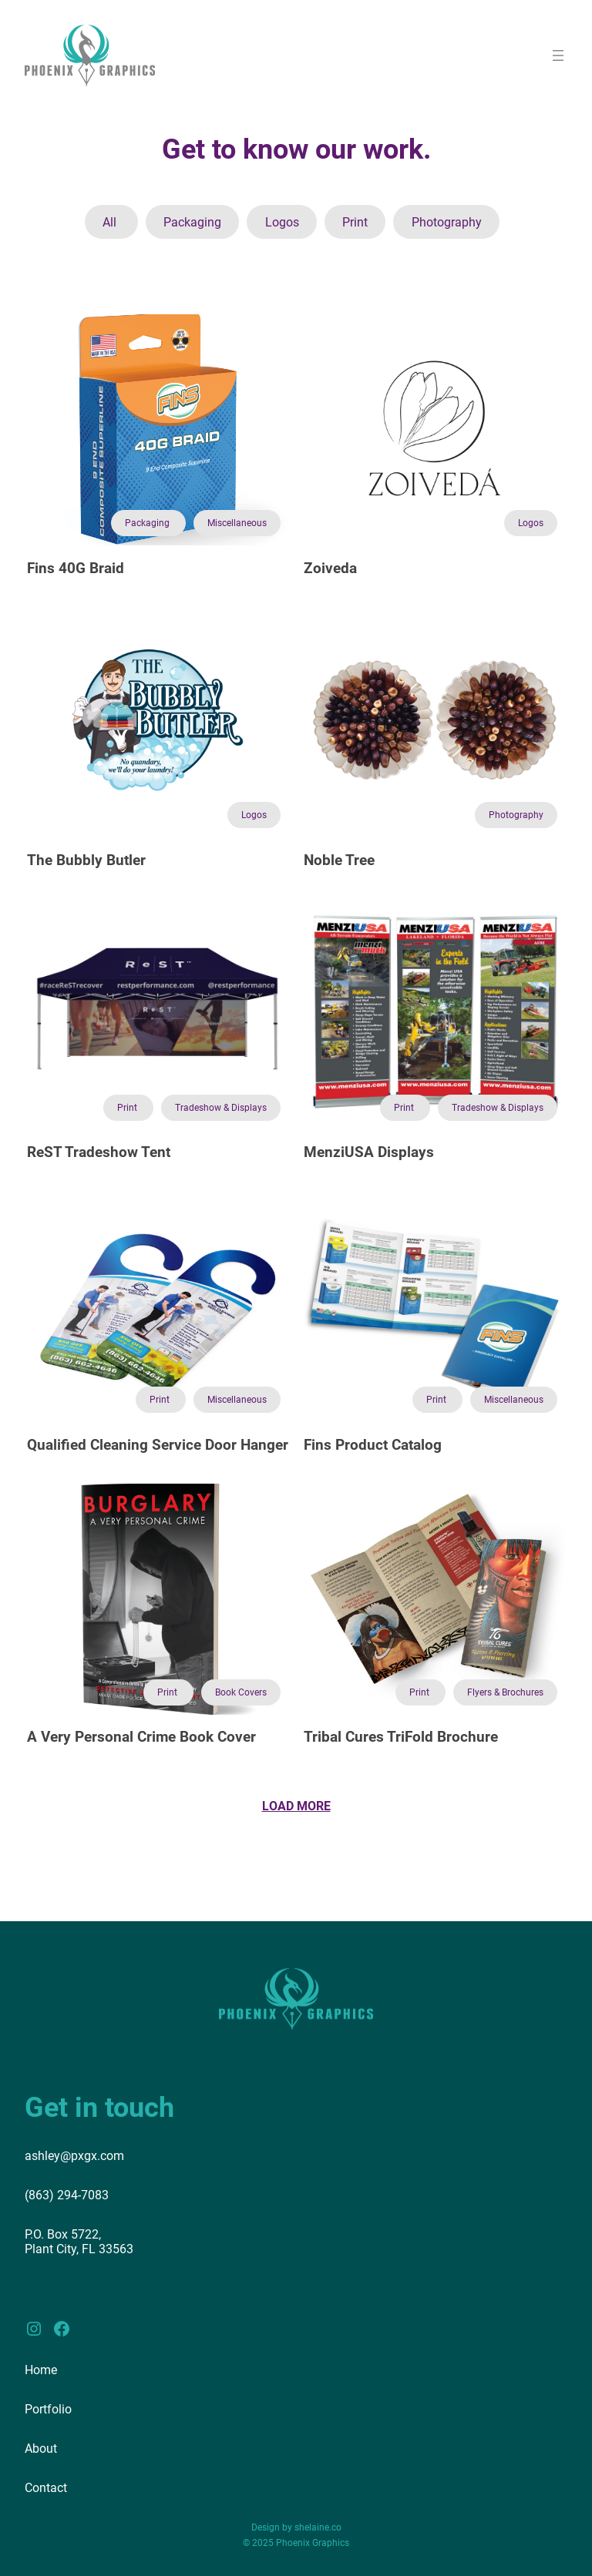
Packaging (192, 222)
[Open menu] (558, 55)
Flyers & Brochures (505, 1692)
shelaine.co (317, 2527)
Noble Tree (339, 860)
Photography (447, 222)
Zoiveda (330, 568)
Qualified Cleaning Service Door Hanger (157, 1445)
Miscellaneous (237, 523)
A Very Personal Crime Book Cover (141, 1737)
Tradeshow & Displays (221, 1107)
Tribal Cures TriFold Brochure (401, 1737)
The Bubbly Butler (86, 860)
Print (355, 222)
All (111, 222)
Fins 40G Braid (75, 568)
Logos (282, 222)
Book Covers (241, 1692)
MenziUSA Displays (369, 1152)
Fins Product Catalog (373, 1445)
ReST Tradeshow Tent (98, 1152)
